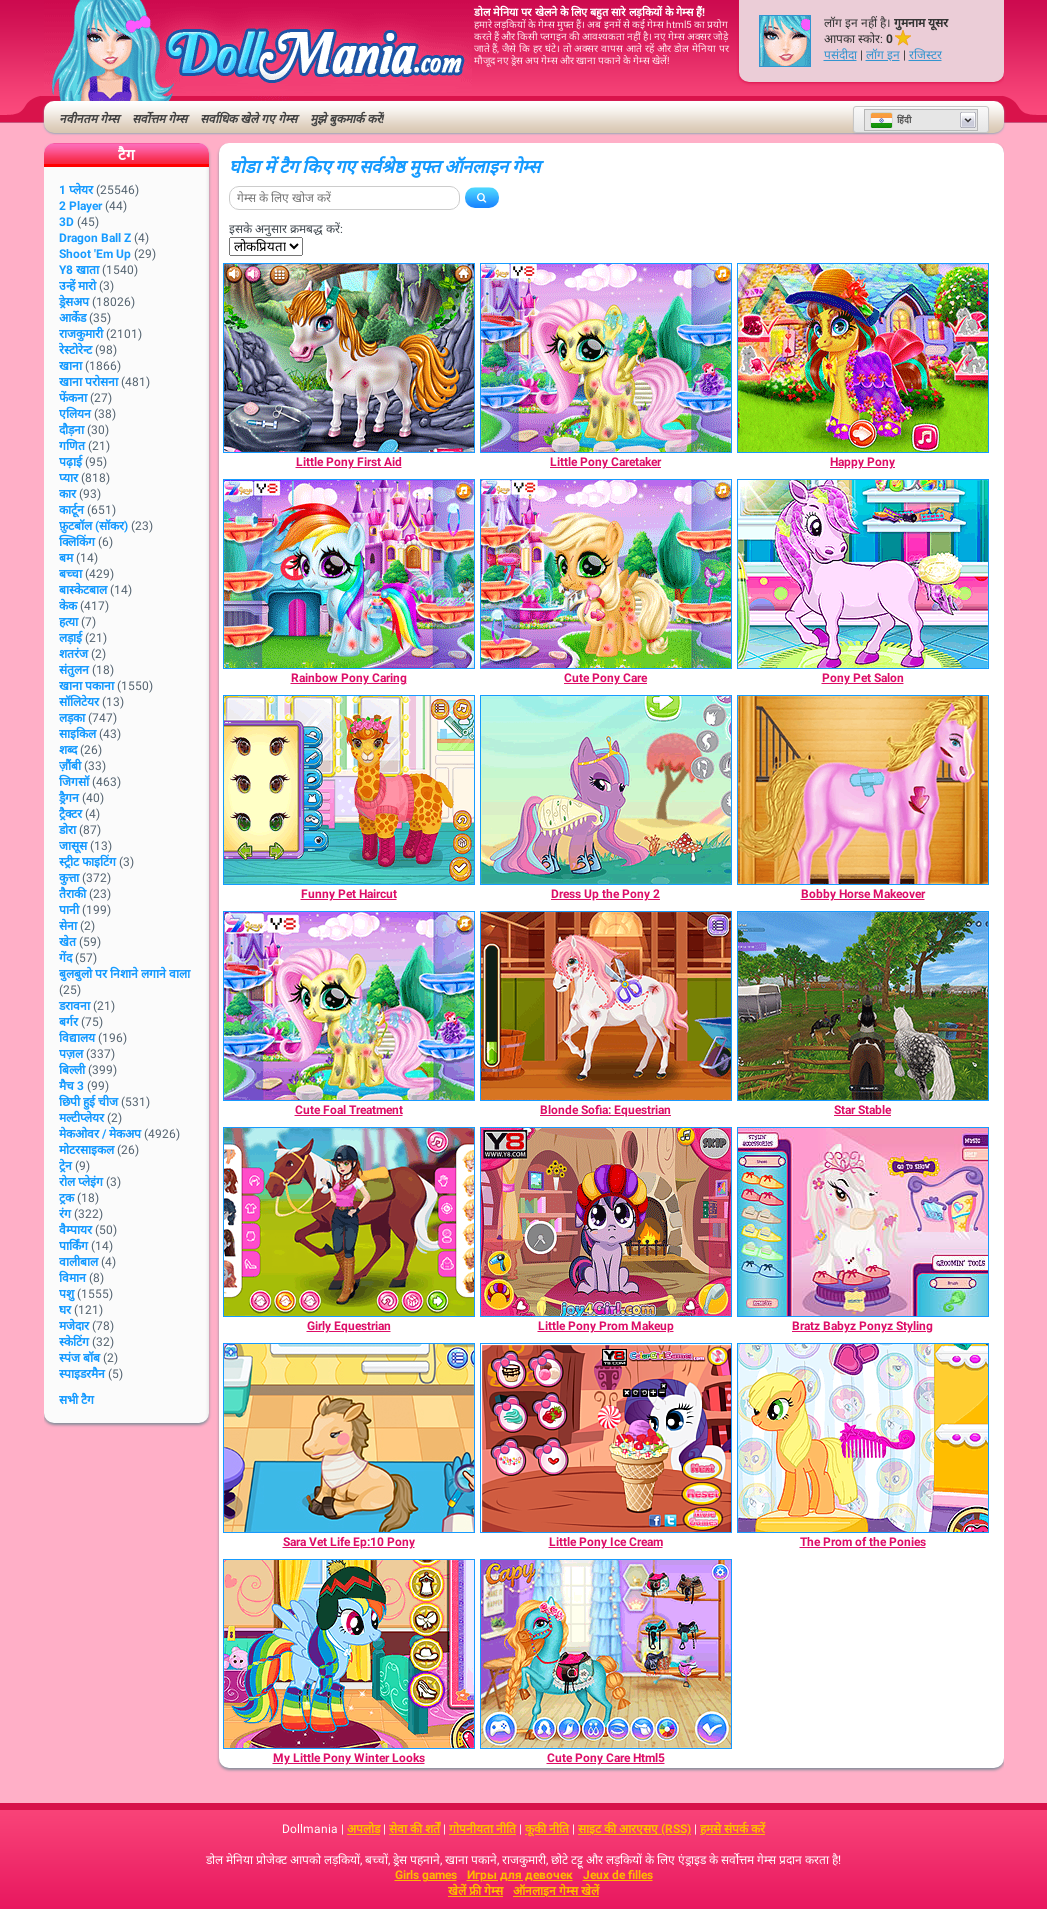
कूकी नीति (547, 1829)
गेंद (65, 958)
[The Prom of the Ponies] (863, 1438)
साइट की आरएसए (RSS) (634, 1829)
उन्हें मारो (77, 286)
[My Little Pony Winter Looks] (349, 1654)
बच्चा (70, 574)
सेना (68, 926)
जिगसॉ (74, 782)
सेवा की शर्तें (414, 1829)
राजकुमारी (81, 334)
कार (67, 494)
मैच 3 (71, 1086)
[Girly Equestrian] (349, 1222)
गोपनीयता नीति (482, 1829)
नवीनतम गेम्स (89, 119)
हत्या (68, 622)
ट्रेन (65, 1166)
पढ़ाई (70, 462)
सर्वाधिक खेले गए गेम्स (248, 119)
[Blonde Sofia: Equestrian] (606, 1006)
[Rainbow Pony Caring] (349, 574)
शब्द (68, 750)
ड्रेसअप (74, 302)
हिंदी (890, 120)
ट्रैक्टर (70, 814)
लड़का (72, 718)
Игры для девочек (520, 1875)
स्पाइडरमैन (82, 1374)
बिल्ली (72, 1070)
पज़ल (71, 1054)
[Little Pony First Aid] (349, 358)
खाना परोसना (88, 382)
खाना (70, 366)
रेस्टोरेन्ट (75, 350)
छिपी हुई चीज (88, 1102)
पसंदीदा (840, 55)
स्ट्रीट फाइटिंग (87, 862)
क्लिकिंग (77, 542)
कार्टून (71, 510)
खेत (67, 942)
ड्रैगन (69, 798)
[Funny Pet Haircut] (349, 790)
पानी (69, 910)
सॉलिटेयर (79, 702)
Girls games (426, 1875)
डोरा (67, 830)
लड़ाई (70, 638)
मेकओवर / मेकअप (100, 1134)
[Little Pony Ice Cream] (606, 1438)
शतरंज (73, 654)
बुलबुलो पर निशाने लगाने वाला (124, 974)
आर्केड (72, 318)
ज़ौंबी (70, 766)
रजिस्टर (925, 55)
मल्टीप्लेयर (81, 1118)
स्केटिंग (74, 1342)
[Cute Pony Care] (606, 574)
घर (65, 1310)
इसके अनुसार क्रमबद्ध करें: (286, 229)
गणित (72, 446)
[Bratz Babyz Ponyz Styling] (863, 1222)
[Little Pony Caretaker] (606, 358)
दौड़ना (71, 430)
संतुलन (74, 670)
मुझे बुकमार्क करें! (347, 119)
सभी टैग (76, 1400)
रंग (65, 1214)
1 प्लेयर (76, 190)
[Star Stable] (863, 1006)
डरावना (74, 1006)
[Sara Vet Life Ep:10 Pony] (349, 1438)
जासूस (73, 846)
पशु (66, 1294)
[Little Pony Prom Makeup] (606, 1222)
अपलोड (363, 1829)
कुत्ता (69, 878)
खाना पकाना (86, 686)
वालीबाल (78, 1262)
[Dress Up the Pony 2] (606, 790)
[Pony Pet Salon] (863, 574)
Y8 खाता (79, 270)
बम (66, 558)
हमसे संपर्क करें (732, 1829)
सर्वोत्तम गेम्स (159, 119)
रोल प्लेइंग (81, 1182)
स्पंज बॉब (79, 1358)
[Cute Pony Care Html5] (606, 1654)
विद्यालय (77, 1038)
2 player (80, 206)
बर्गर (68, 1022)
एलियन (75, 414)
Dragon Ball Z (95, 238)
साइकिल (77, 734)
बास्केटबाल (83, 590)
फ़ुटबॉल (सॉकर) (93, 526)
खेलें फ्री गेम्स (475, 1891)
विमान (72, 1278)
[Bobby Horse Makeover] (863, 790)
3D (66, 222)
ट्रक (66, 1198)
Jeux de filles (618, 1875)
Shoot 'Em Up (95, 254)
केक (68, 606)
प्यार (68, 478)
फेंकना (73, 398)
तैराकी (72, 894)
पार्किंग (73, 1246)
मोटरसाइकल (86, 1150)
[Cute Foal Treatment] (349, 1006)
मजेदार (74, 1326)
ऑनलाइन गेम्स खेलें (556, 1891)
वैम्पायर (75, 1230)
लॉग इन (883, 55)
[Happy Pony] (863, 358)
